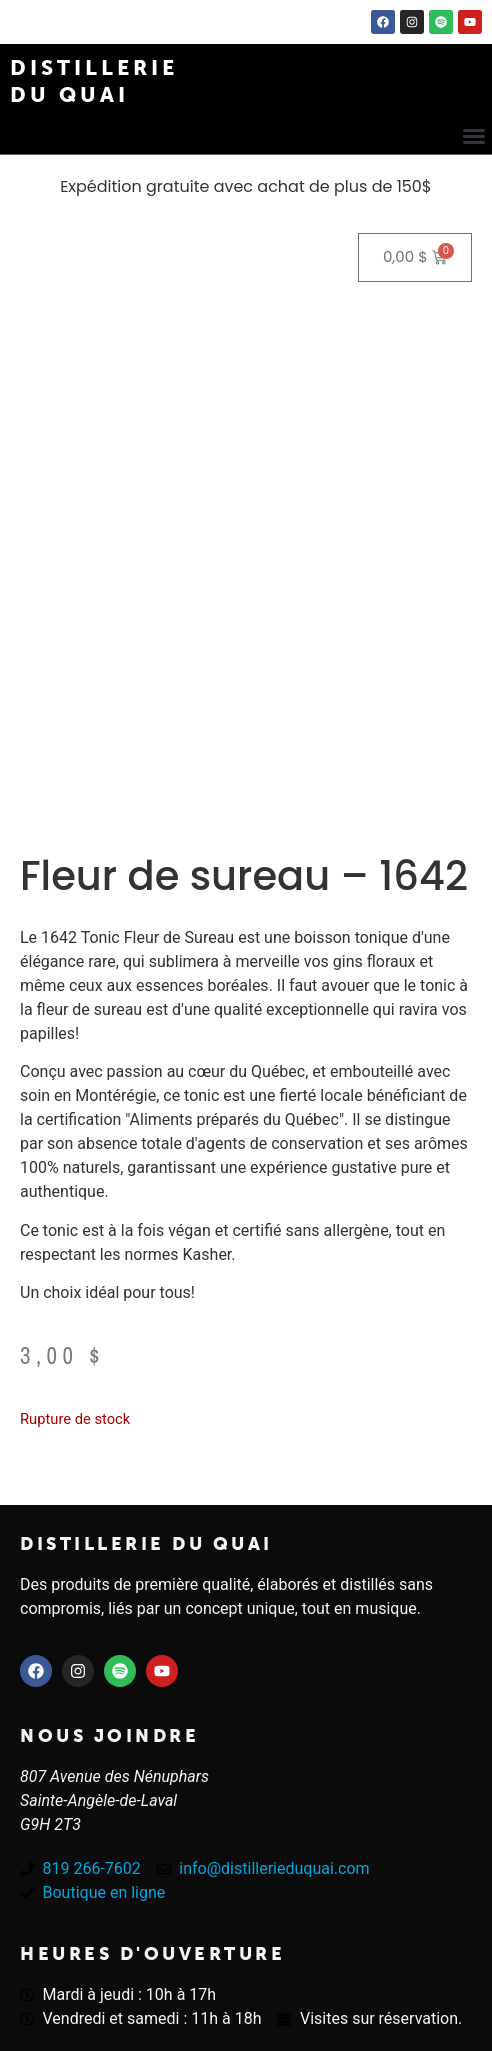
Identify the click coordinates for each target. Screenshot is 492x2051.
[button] (474, 136)
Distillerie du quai (146, 1544)
